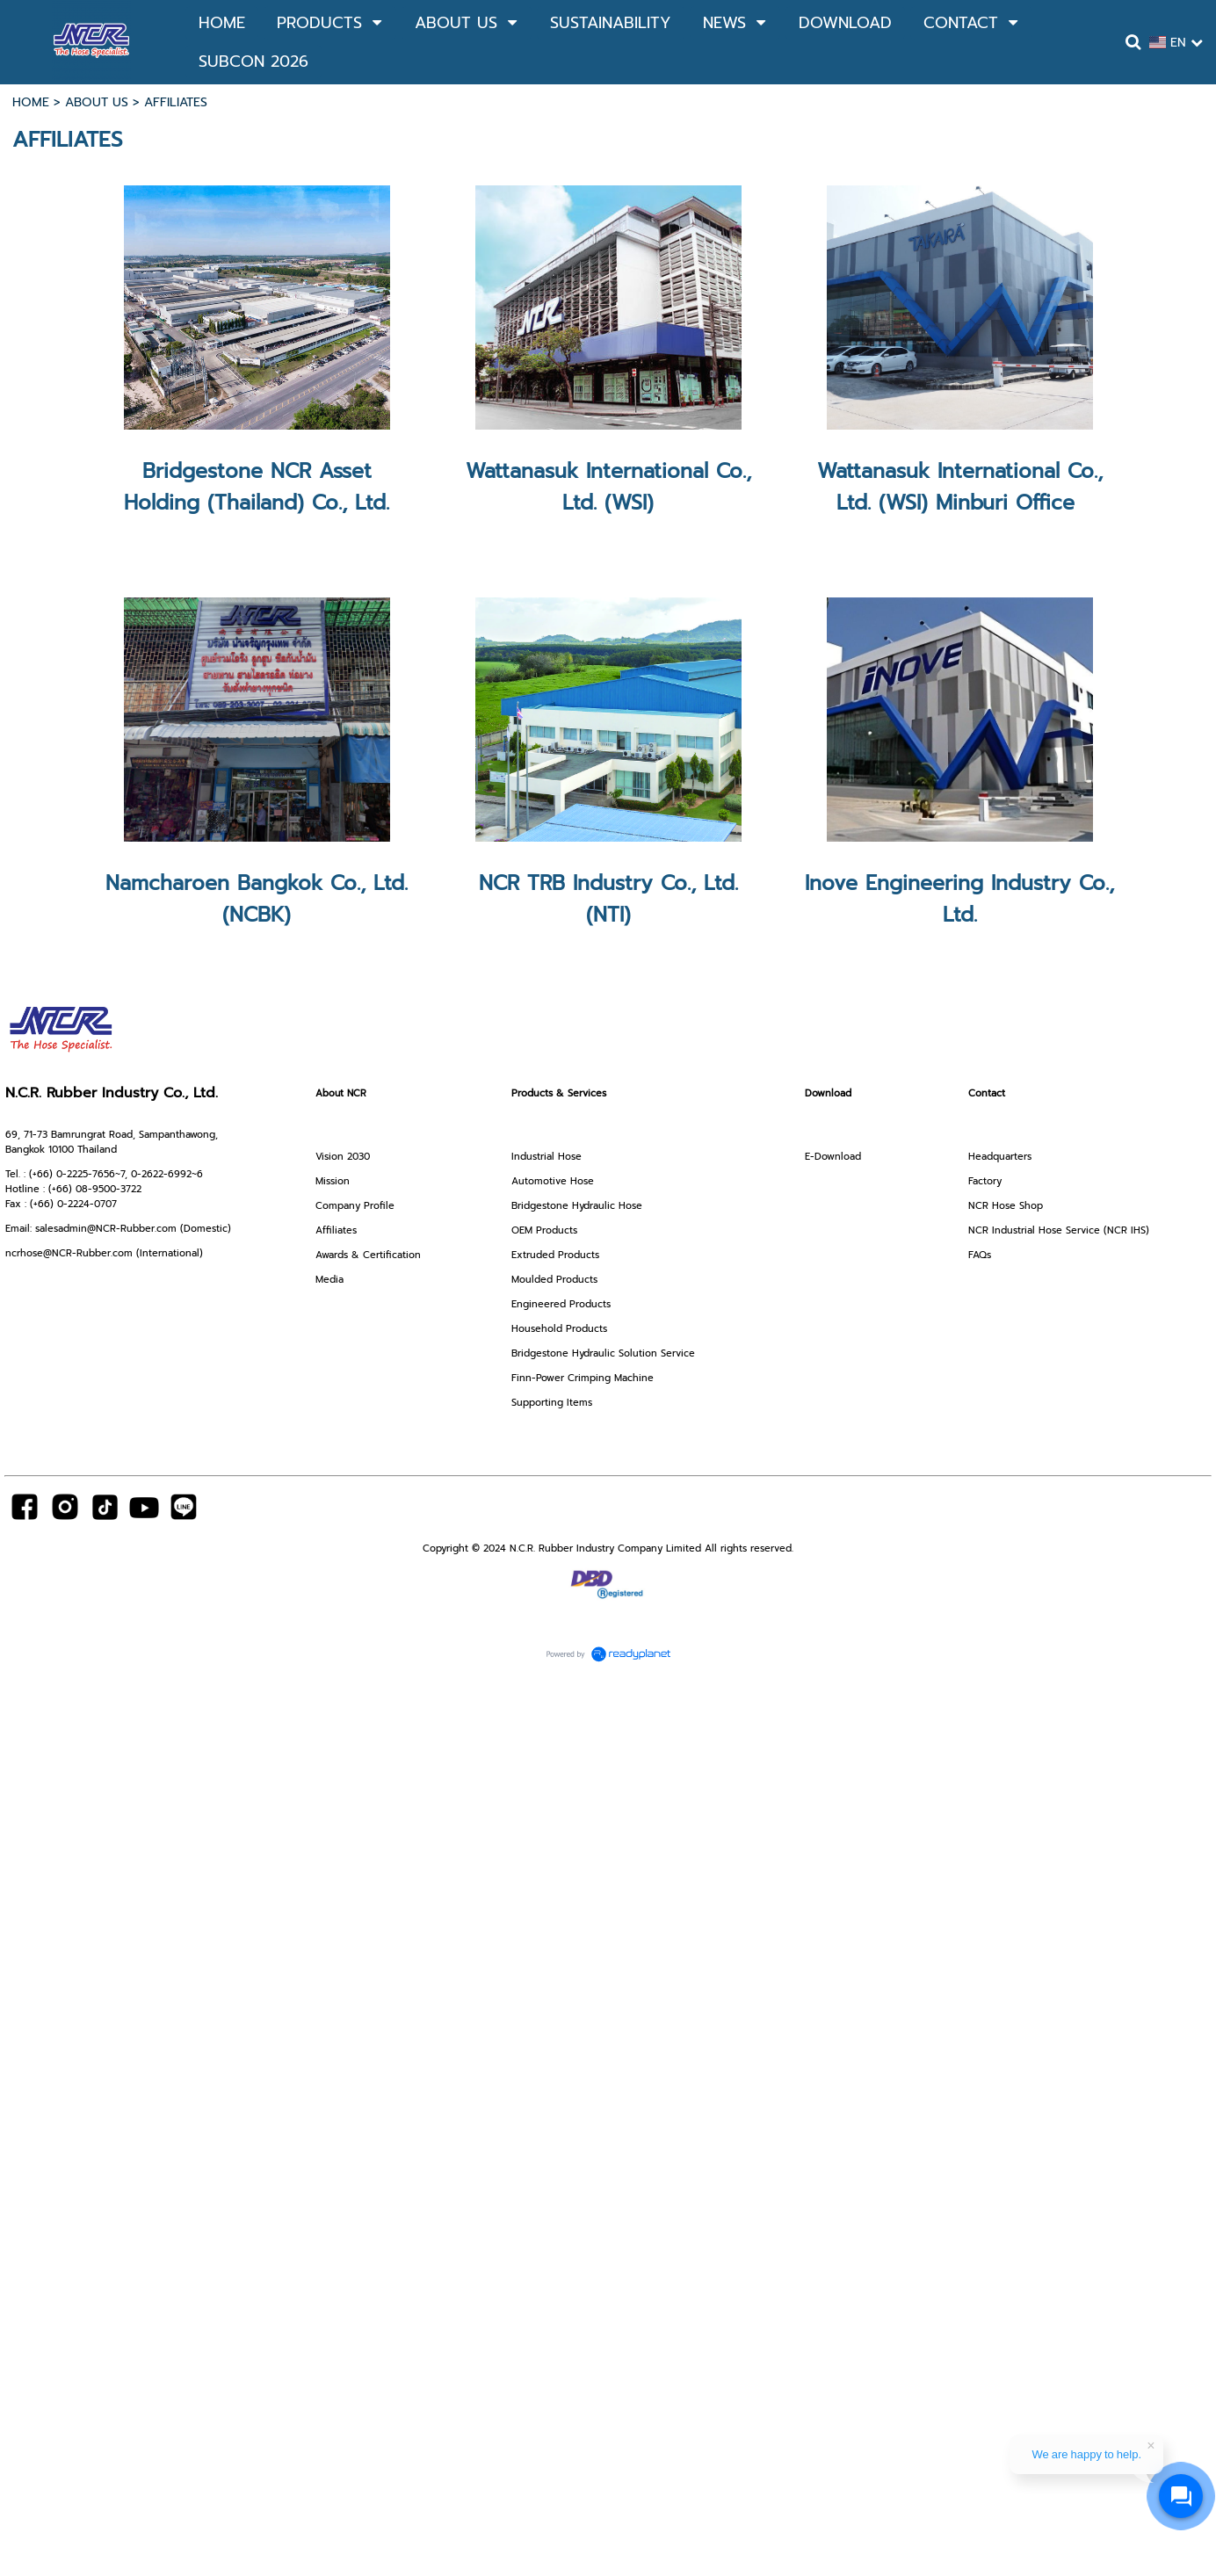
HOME (30, 102)
